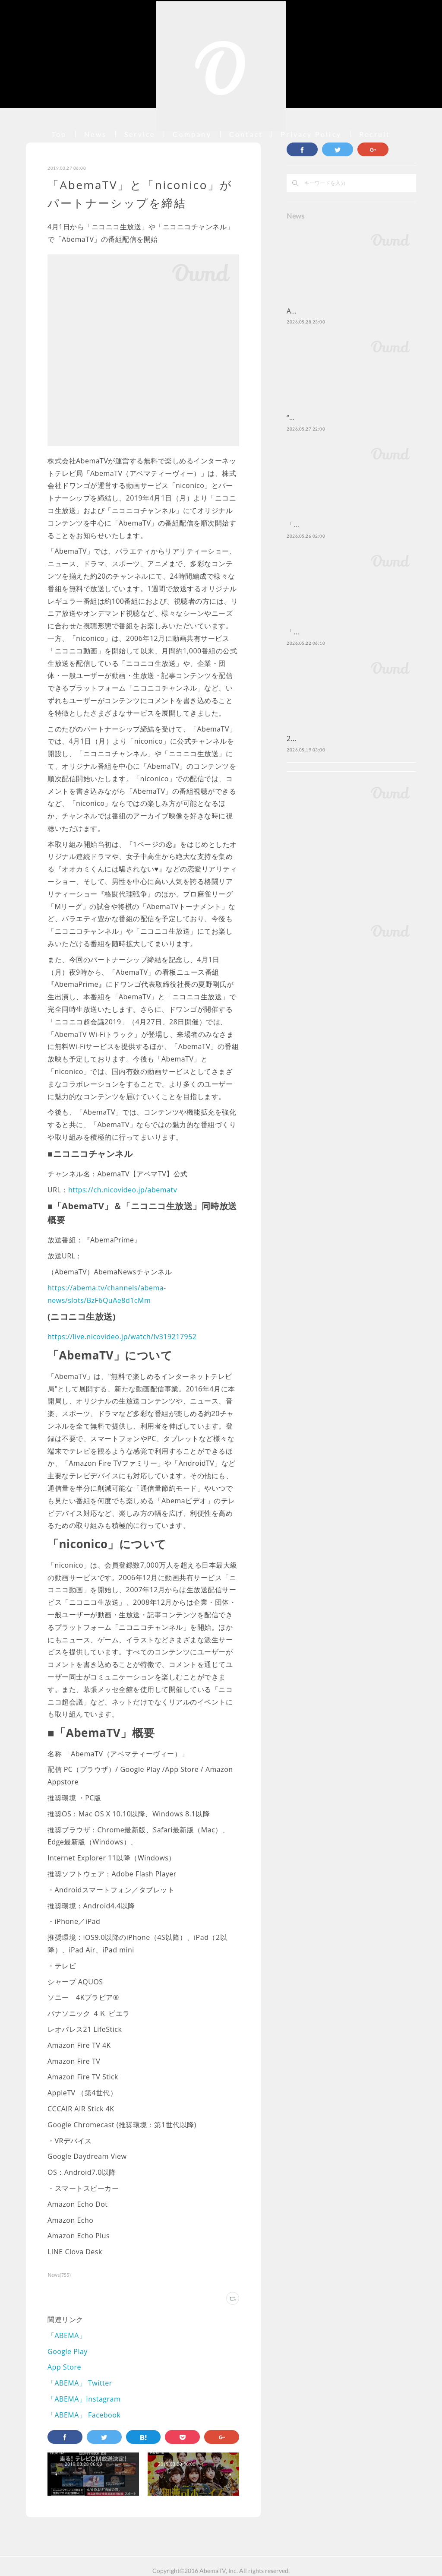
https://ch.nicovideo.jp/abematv (122, 1190)
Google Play (67, 2351)
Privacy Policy (311, 134)
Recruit (374, 134)
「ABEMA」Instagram (83, 2399)
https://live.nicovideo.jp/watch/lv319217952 (122, 1336)
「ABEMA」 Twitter (79, 2383)
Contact (246, 134)
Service (139, 134)
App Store (64, 2367)
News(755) (59, 2275)
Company (192, 134)
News (95, 134)
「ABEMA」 (66, 2335)
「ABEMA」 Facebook (83, 2415)
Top (59, 134)
